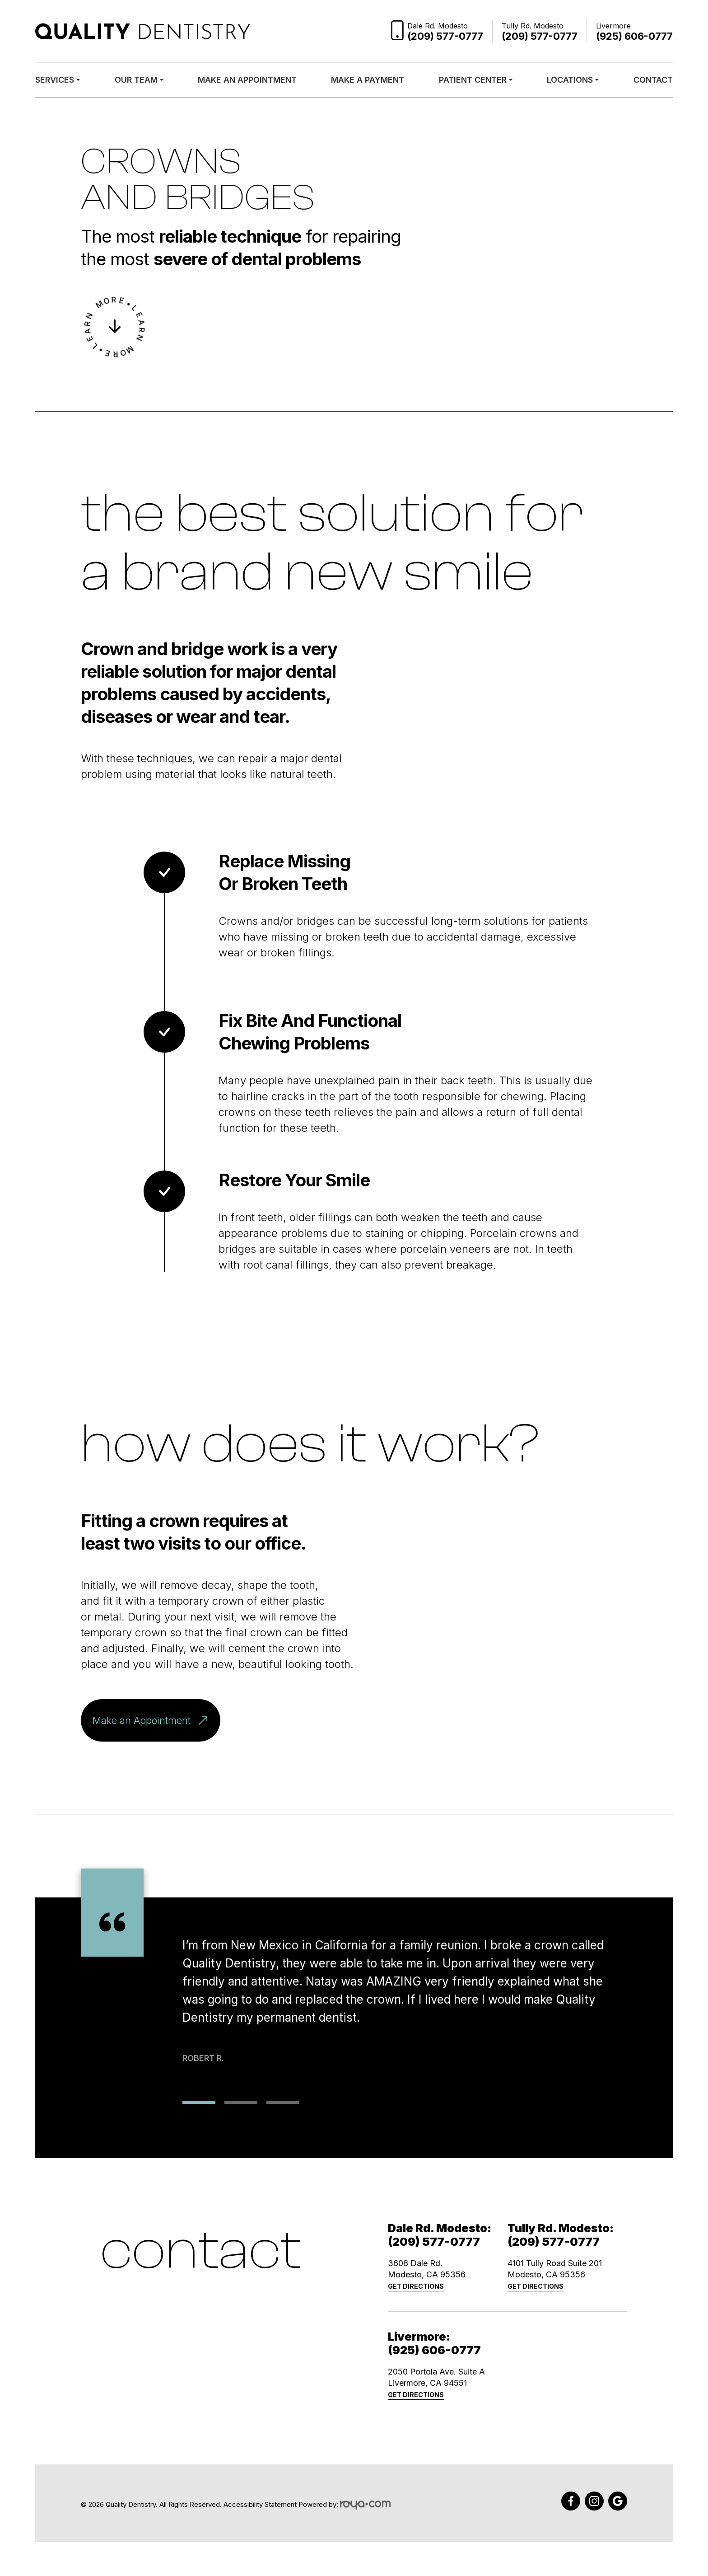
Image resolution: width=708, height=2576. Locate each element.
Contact (653, 79)
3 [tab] (282, 2102)
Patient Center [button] (475, 79)
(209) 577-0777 (434, 2241)
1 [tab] (198, 2102)
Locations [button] (573, 79)
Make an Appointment (247, 79)
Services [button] (57, 79)
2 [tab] (240, 2102)
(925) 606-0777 (434, 2350)
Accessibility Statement (260, 2505)
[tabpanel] (404, 1985)
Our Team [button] (139, 79)
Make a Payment (367, 79)
